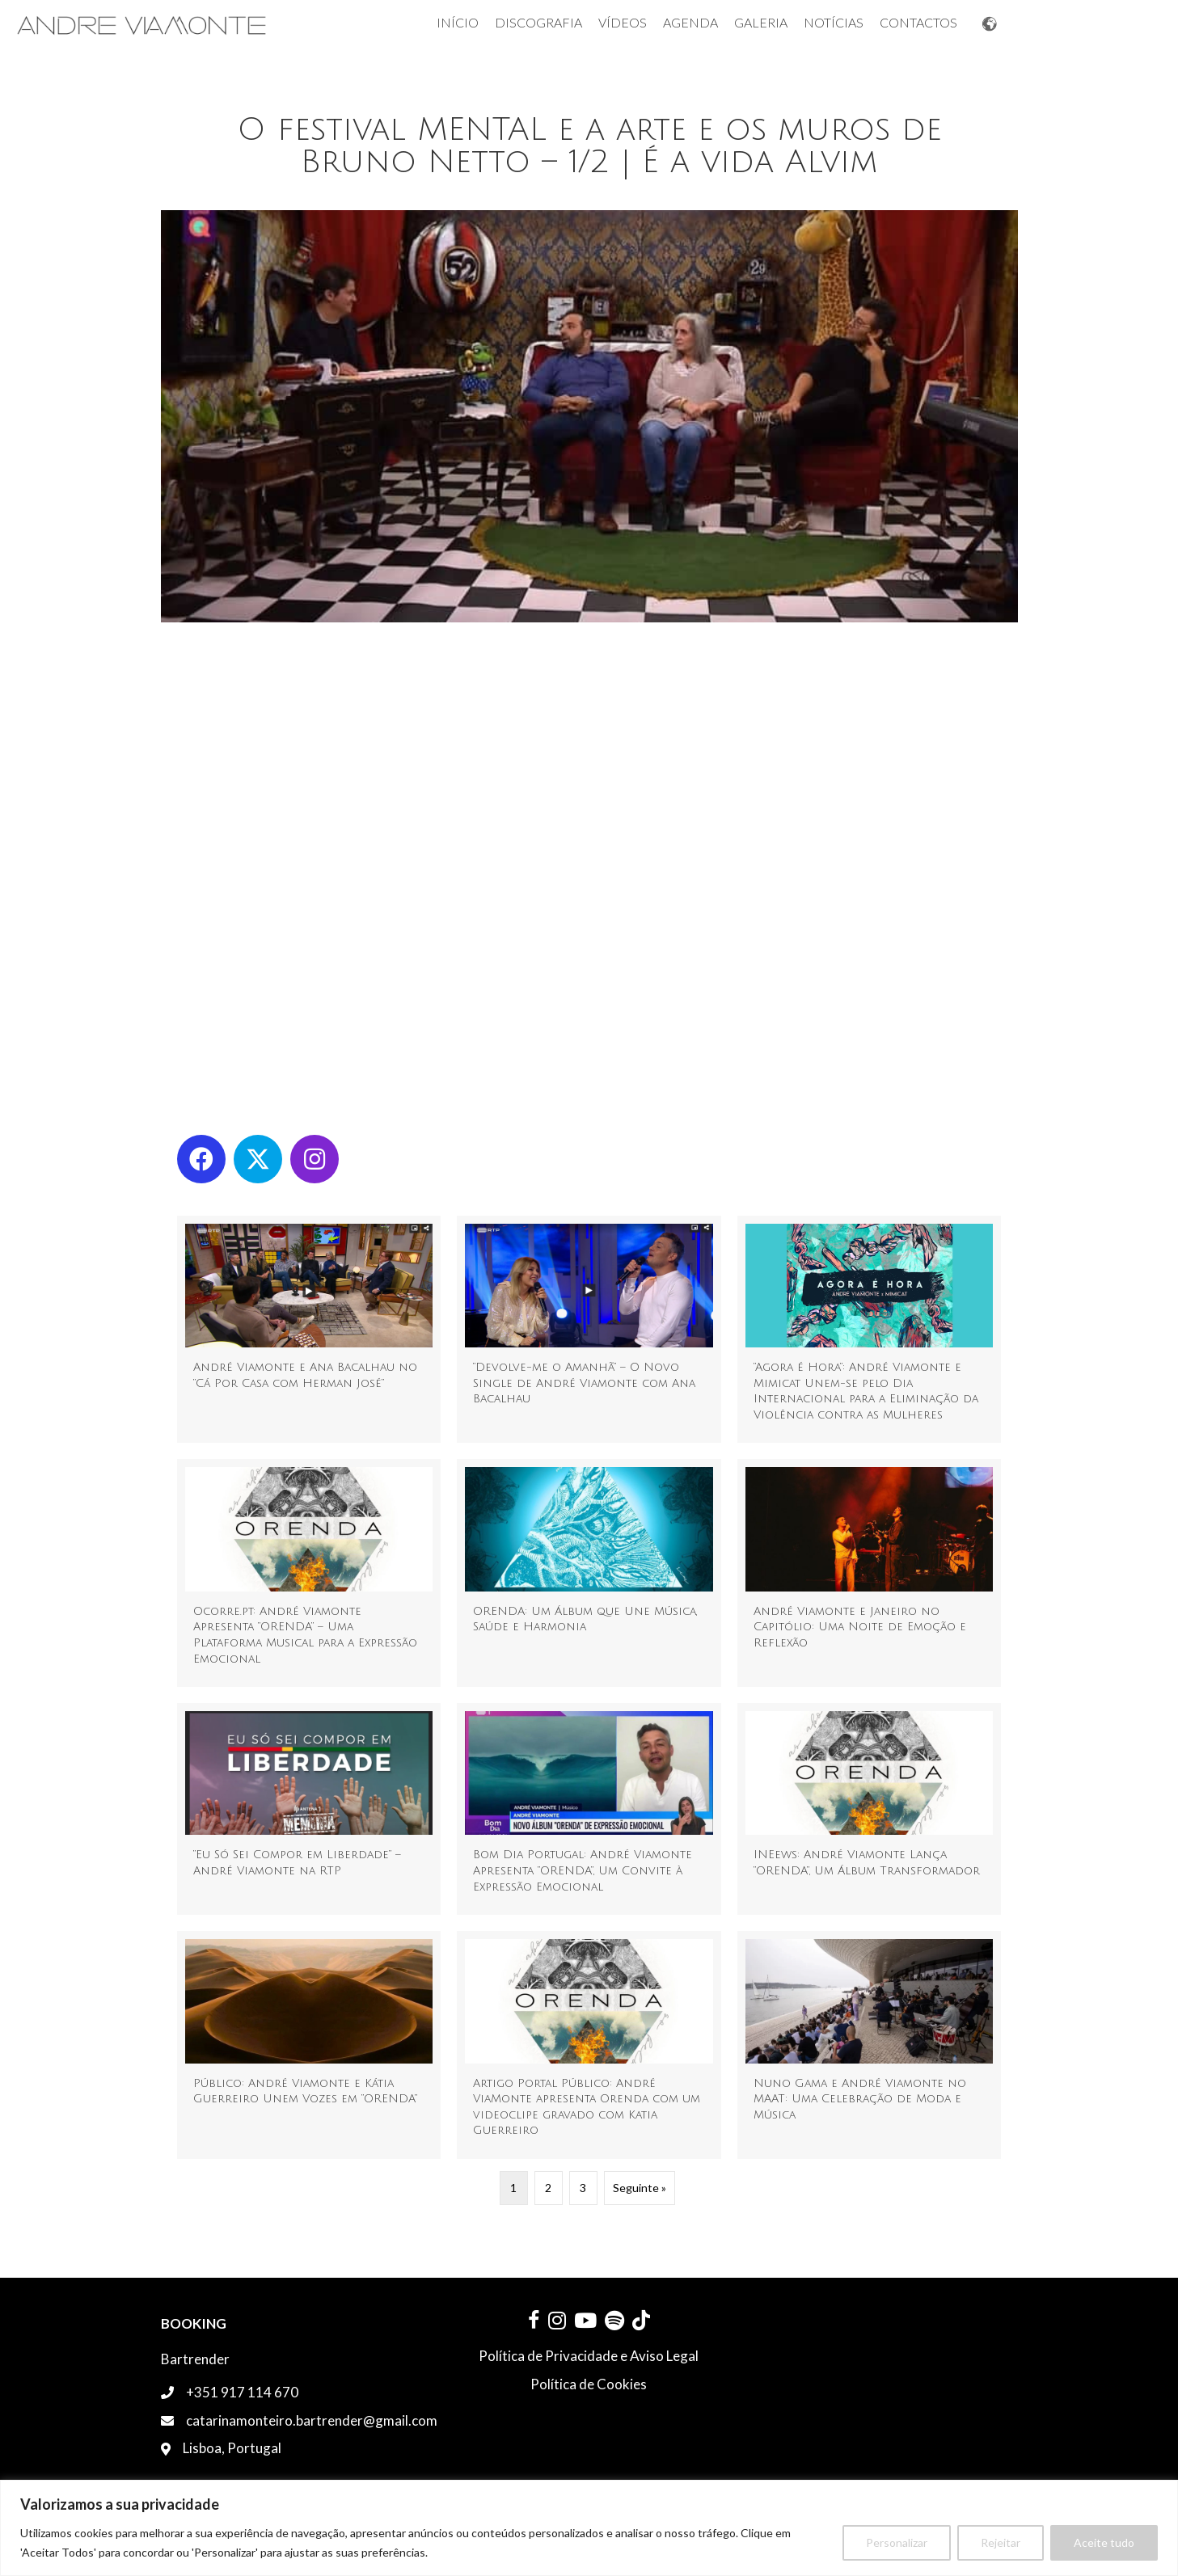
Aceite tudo (1104, 2542)
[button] (201, 1159)
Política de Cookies (588, 2384)
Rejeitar (1000, 2542)
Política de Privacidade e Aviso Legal (589, 2355)
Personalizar (896, 2542)
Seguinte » (639, 2187)
